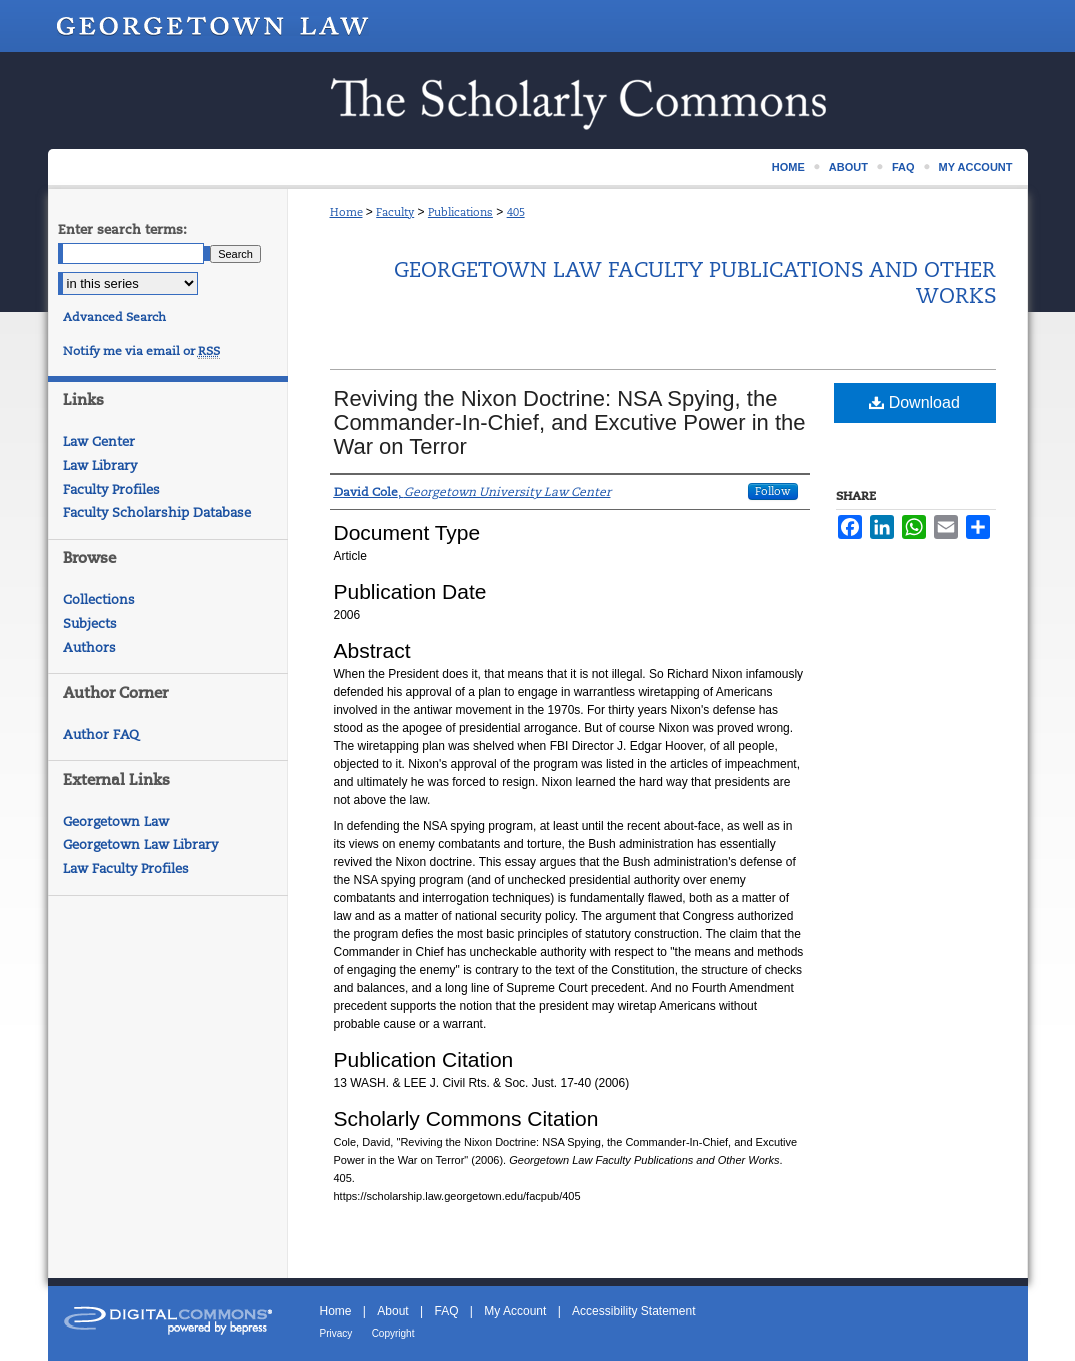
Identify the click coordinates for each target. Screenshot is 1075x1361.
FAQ (446, 1311)
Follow (773, 491)
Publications (460, 212)
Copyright (393, 1333)
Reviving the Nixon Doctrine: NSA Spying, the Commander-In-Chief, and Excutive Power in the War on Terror (570, 422)
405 (516, 212)
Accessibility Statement (633, 1311)
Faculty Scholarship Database (157, 512)
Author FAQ (101, 734)
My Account (515, 1311)
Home (346, 212)
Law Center (99, 441)
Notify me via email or (141, 351)
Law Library (100, 465)
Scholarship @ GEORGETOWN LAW (538, 100)
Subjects (90, 623)
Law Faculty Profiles (126, 868)
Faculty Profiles (111, 489)
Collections (99, 599)
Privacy (336, 1333)
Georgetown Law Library (140, 844)
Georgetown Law (116, 821)
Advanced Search (114, 317)
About (392, 1311)
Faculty (395, 212)
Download (914, 402)
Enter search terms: (122, 229)
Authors (89, 647)
